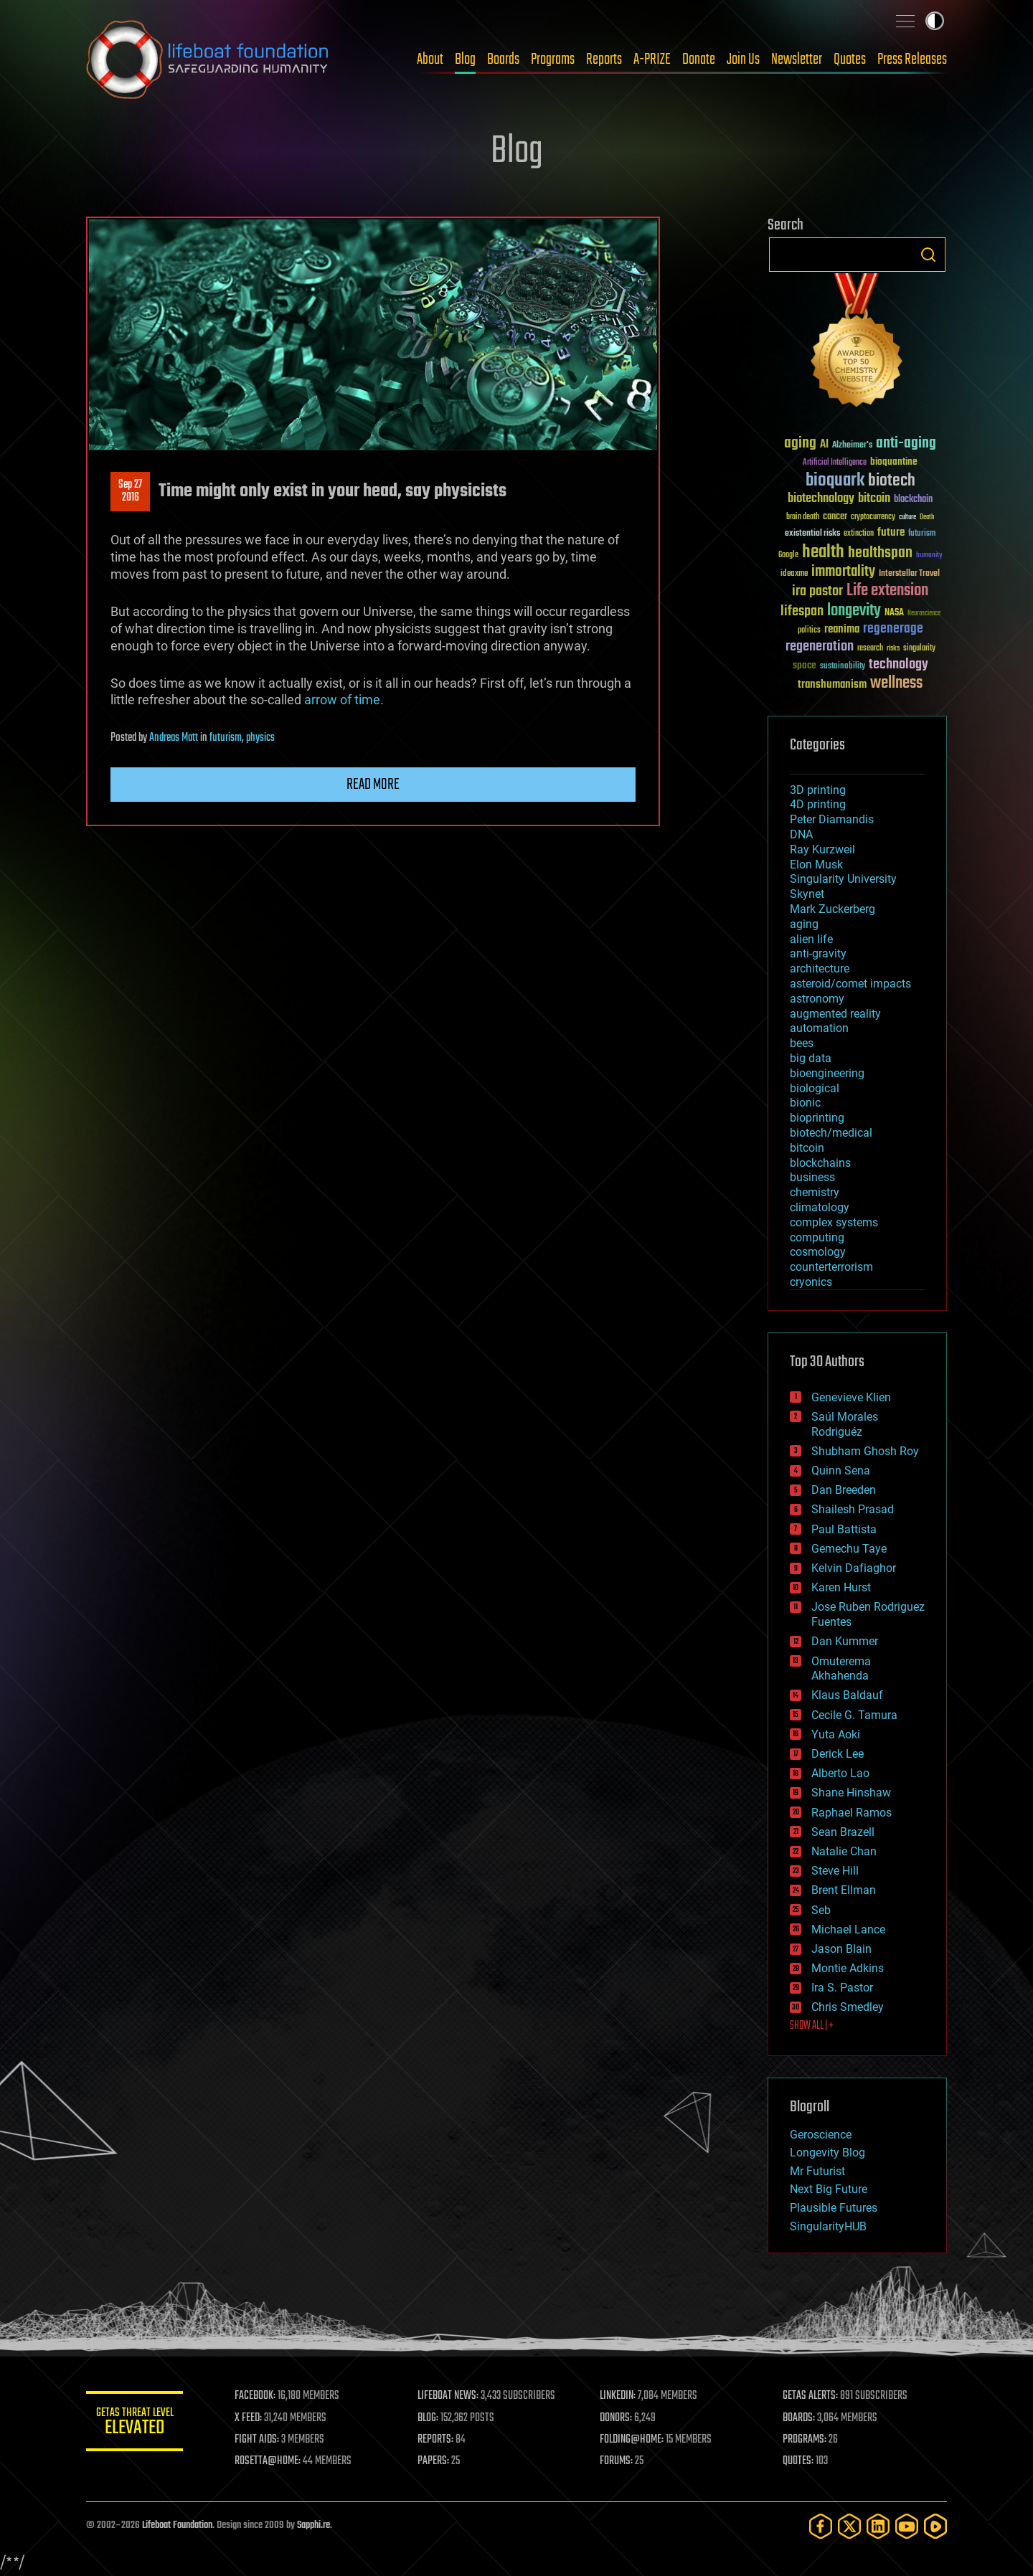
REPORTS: (438, 2439)
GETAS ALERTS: (811, 2396)
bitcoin (807, 1148)
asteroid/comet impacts (850, 983)
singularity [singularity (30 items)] (919, 648)
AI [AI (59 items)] (824, 445)
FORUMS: (618, 2461)
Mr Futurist (817, 2171)
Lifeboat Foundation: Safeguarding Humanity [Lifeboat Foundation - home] (208, 59)
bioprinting (817, 1117)
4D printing (818, 804)
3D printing (818, 790)
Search (928, 254)
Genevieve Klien (851, 1397)
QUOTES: (798, 2461)
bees (801, 1043)
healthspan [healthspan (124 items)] (880, 553)
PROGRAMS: (805, 2439)
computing (817, 1237)
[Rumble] (935, 2526)
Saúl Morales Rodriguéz (844, 1424)
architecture (819, 968)
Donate (698, 59)
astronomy (817, 998)
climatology (819, 1207)
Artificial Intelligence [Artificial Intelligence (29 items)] (835, 463)
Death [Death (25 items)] (927, 517)
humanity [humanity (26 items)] (929, 555)
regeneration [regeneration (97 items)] (820, 646)
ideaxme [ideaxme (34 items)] (794, 574)
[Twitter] (849, 2526)
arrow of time (342, 699)
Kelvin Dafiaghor (853, 1568)
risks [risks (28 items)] (893, 648)
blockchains (820, 1163)
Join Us (743, 59)
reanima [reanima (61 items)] (841, 629)
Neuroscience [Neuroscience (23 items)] (923, 614)
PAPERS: (435, 2461)
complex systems (834, 1222)
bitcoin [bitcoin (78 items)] (874, 498)
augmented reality (835, 1014)
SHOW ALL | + (812, 2026)
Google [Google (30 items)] (788, 555)
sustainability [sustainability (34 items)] (842, 667)
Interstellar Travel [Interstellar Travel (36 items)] (909, 574)
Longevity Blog (827, 2152)
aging (804, 924)
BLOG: (430, 2418)
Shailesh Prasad (852, 1509)
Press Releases (912, 59)
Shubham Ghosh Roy (865, 1451)
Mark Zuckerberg (832, 909)
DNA (801, 834)
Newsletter (796, 59)
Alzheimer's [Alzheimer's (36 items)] (852, 445)
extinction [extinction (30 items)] (859, 534)
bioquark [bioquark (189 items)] (835, 480)
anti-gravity (818, 953)
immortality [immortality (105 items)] (843, 571)
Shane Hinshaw (851, 1792)
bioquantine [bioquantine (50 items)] (894, 461)
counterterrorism (831, 1267)
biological (814, 1088)
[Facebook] (820, 2526)
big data (810, 1058)
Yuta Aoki (835, 1734)
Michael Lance (848, 1929)
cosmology (818, 1252)
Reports (604, 59)
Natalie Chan (844, 1851)
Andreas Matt (173, 738)
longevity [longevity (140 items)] (854, 611)
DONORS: (618, 2418)
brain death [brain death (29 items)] (802, 517)
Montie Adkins (847, 1968)
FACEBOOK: (258, 2396)
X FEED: (251, 2418)
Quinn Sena (840, 1470)
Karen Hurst (841, 1587)
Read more (373, 784)
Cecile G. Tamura (854, 1715)
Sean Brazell (842, 1832)
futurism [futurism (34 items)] (921, 534)
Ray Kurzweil (822, 849)
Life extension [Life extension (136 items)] (887, 591)
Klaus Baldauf (847, 1695)
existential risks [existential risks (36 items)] (812, 534)
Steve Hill (835, 1870)
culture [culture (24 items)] (907, 517)
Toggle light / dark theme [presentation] (934, 20)
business (812, 1177)
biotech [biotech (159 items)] (891, 481)
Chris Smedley (847, 2007)
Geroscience (821, 2134)
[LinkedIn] (878, 2526)
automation (819, 1028)
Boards (503, 59)
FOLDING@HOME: (634, 2439)
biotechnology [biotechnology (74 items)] (821, 498)
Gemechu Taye (849, 1548)
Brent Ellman (843, 1890)
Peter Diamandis (832, 819)
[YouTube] (906, 2526)
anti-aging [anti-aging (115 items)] (906, 444)
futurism (225, 738)
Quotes (850, 59)
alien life (811, 939)
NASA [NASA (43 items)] (894, 613)
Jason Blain (841, 1949)
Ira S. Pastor (842, 1987)
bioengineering (827, 1073)
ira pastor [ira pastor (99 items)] (817, 591)
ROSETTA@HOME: (271, 2461)
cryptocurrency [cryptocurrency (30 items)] (873, 517)
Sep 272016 (130, 491)
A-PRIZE (652, 59)
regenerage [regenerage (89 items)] (893, 629)
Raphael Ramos (851, 1812)
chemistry (814, 1192)
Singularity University (843, 879)
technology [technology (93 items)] (898, 665)
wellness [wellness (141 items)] (896, 683)
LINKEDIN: (620, 2396)
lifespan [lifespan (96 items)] (802, 611)
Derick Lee (837, 1754)
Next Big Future (828, 2189)
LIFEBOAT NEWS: (450, 2396)
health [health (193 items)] (823, 552)
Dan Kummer (844, 1641)
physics (260, 738)
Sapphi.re (313, 2525)
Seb (821, 1910)
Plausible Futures (833, 2208)
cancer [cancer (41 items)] (835, 517)
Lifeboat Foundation (177, 2525)
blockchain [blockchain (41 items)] (913, 500)
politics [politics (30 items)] (809, 630)
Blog (465, 59)
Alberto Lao (840, 1773)
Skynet (807, 894)
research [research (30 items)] (870, 648)
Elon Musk (816, 864)
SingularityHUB (828, 2226)
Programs (553, 59)
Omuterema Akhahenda (841, 1668)
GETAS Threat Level (136, 2423)
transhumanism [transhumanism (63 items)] (832, 684)
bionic (805, 1102)
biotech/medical (831, 1133)
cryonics (811, 1282)
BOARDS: (799, 2418)
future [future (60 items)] (891, 532)
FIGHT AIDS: (260, 2439)
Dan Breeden (843, 1490)
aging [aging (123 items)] (800, 444)
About (430, 59)
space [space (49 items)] (804, 665)
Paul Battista (844, 1529)
